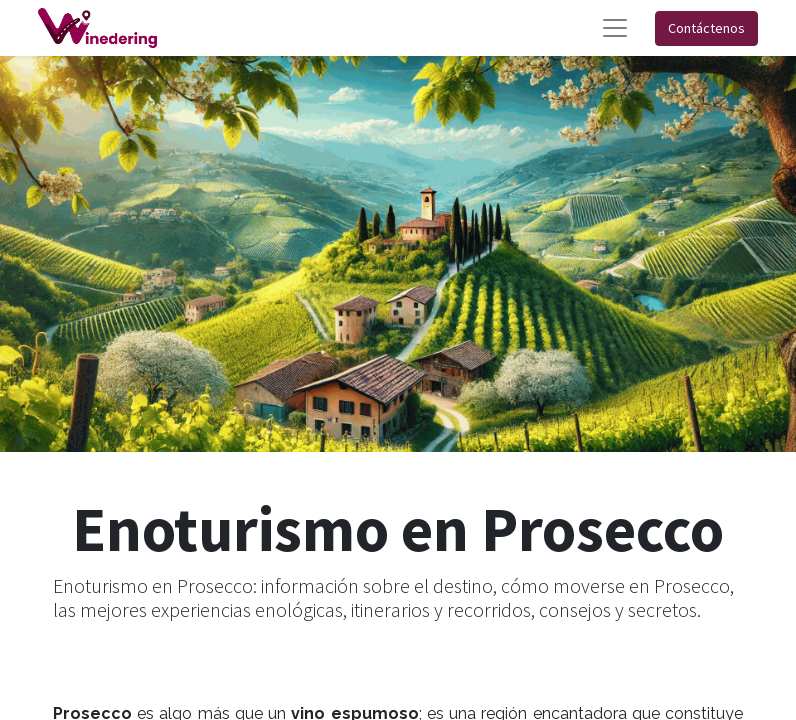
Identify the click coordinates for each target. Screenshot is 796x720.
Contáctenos (706, 28)
